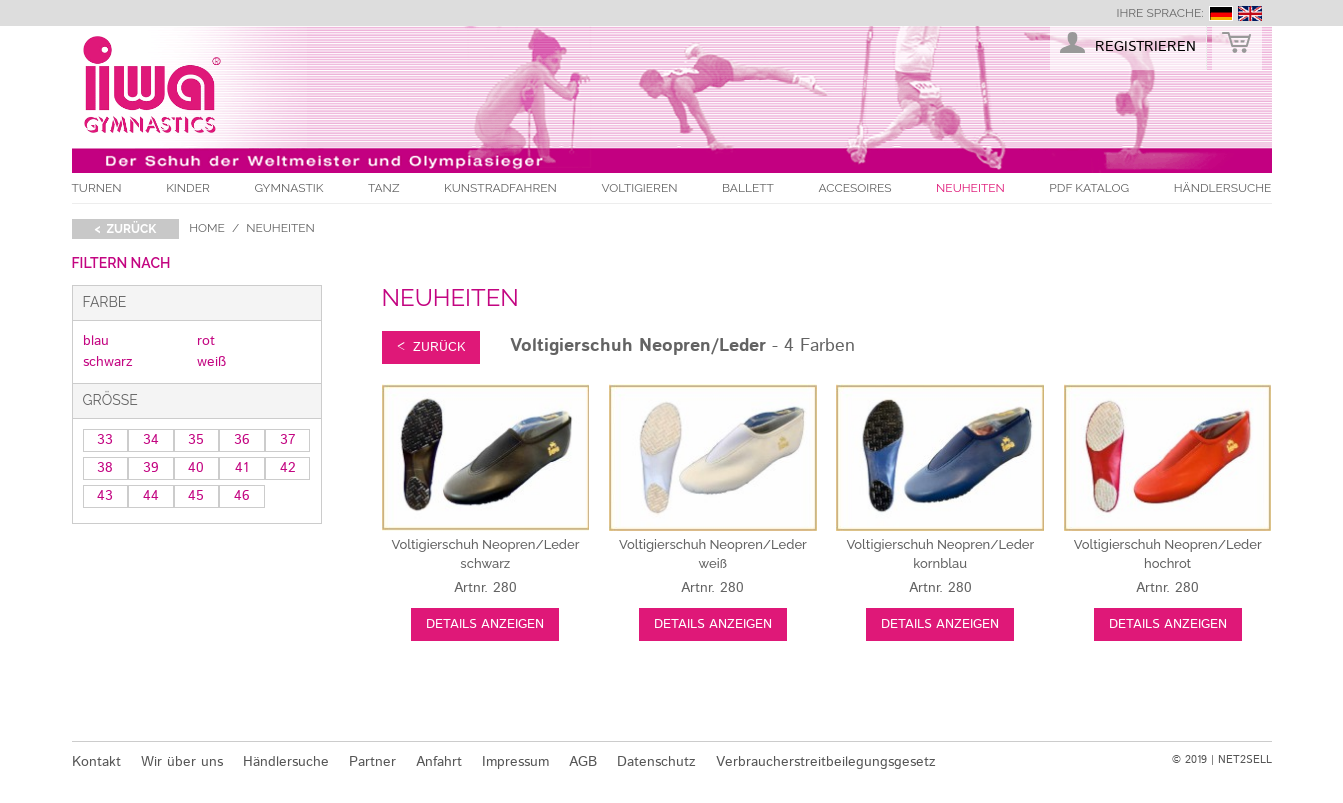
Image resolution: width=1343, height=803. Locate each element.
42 (288, 468)
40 (196, 468)
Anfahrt (439, 762)
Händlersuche (1223, 188)
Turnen (97, 188)
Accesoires (854, 188)
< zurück (126, 229)
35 (196, 440)
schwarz (108, 362)
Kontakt (96, 762)
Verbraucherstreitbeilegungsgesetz (826, 762)
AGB (583, 762)
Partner (372, 762)
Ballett (748, 188)
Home (207, 228)
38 (105, 468)
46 (242, 496)
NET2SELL (1245, 760)
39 (151, 468)
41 (242, 468)
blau (96, 341)
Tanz (383, 188)
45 (196, 496)
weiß (211, 362)
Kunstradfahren (500, 188)
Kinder (188, 188)
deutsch (1221, 13)
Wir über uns (182, 762)
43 (105, 496)
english (1250, 13)
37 (288, 440)
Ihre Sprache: (1159, 13)
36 (242, 440)
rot (206, 341)
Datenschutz (656, 762)
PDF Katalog (1089, 188)
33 (105, 440)
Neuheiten (970, 188)
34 (151, 440)
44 (151, 496)
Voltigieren (639, 188)
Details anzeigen (485, 624)
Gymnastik (288, 188)
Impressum (515, 762)
